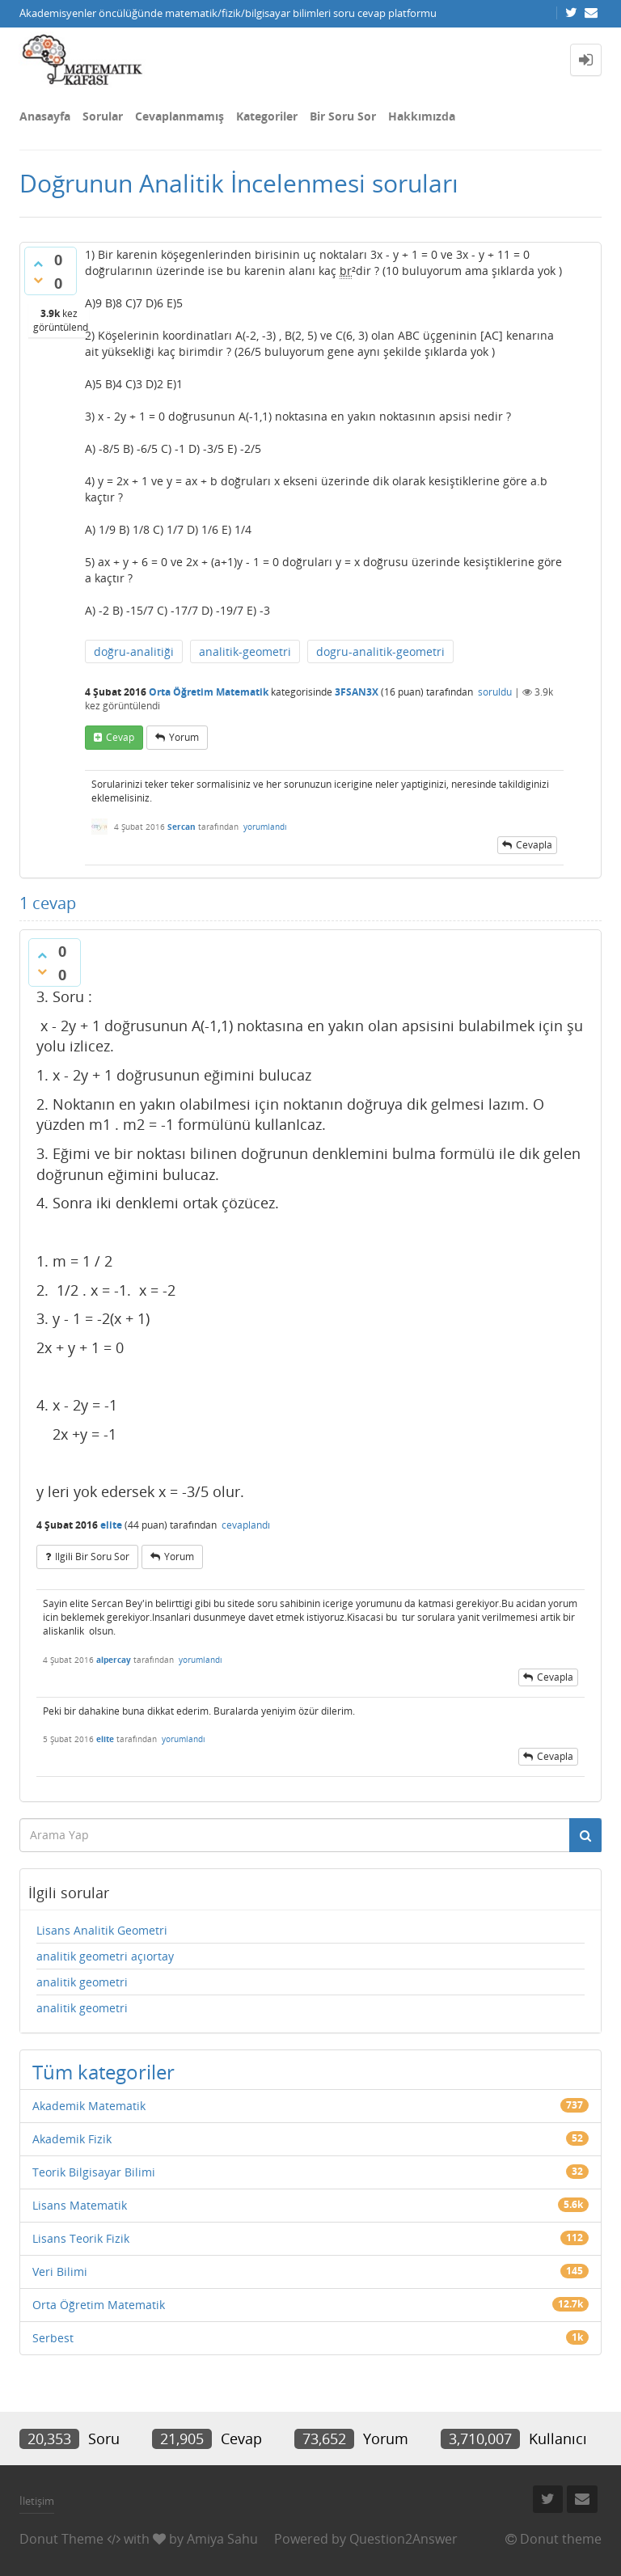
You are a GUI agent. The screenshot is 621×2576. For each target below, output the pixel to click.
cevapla (534, 845)
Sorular (102, 116)
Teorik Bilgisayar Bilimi (93, 2172)
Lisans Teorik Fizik (80, 2238)
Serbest (53, 2337)
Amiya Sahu (222, 2539)
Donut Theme (61, 2539)
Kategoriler (267, 116)
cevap (120, 737)
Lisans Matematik (79, 2205)
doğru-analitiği (134, 651)
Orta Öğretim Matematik (208, 692)
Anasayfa (44, 116)
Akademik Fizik (72, 2139)
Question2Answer (403, 2539)
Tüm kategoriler (103, 2071)
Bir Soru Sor (343, 116)
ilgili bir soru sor (92, 1556)
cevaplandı (246, 1525)
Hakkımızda (421, 116)
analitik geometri (82, 1982)
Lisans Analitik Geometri (101, 1930)
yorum (184, 737)
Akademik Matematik (89, 2105)
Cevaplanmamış (179, 116)
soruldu (495, 692)
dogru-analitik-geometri (380, 651)
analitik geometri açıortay (105, 1956)
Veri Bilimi (59, 2271)
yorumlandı (265, 826)
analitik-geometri (245, 651)
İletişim (36, 2501)
